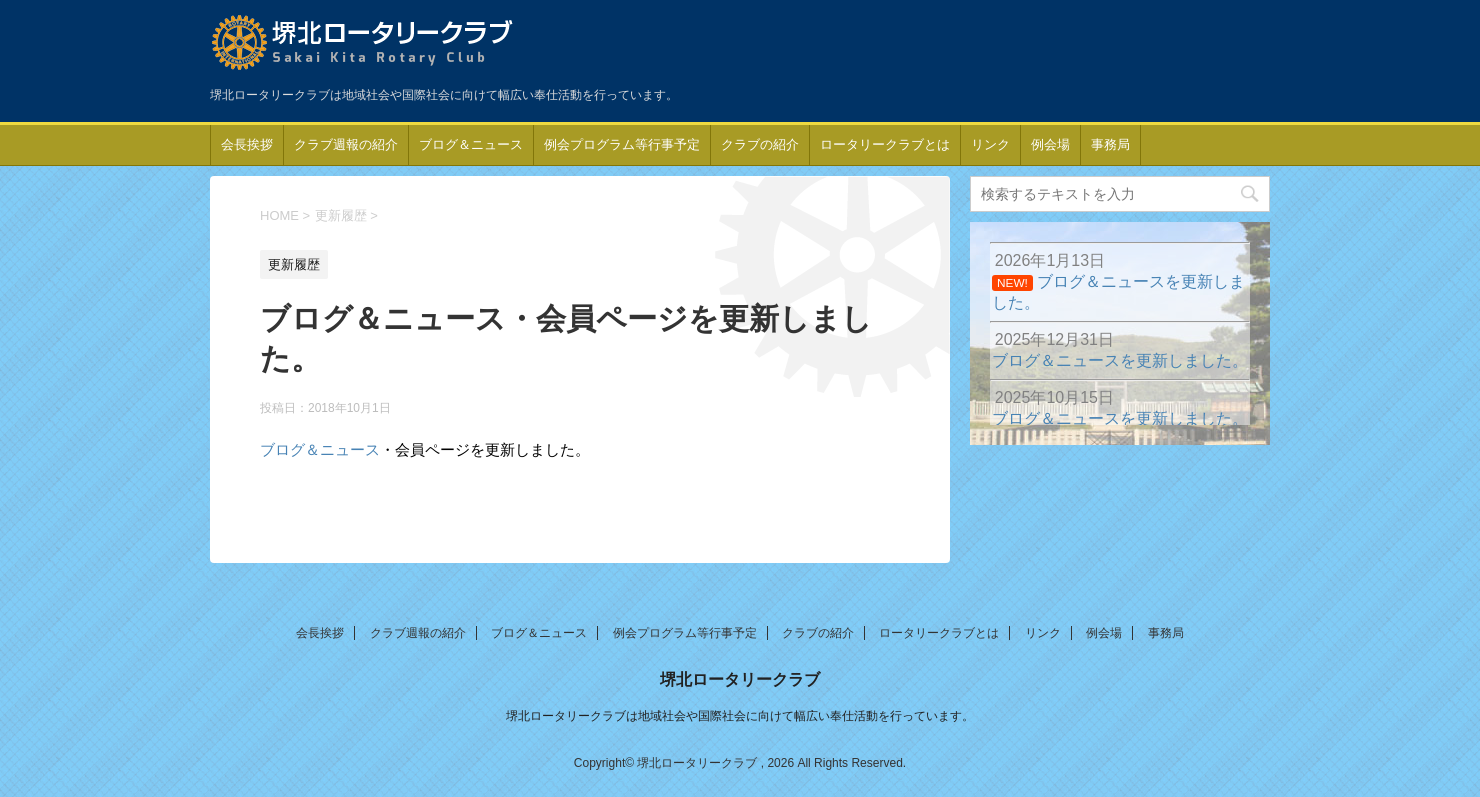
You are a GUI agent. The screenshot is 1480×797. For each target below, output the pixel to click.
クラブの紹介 (760, 144)
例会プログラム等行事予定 (622, 144)
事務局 (1110, 144)
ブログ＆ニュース (471, 144)
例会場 (1050, 144)
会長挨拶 (247, 144)
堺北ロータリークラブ (740, 679)
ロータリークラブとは (885, 144)
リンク (990, 144)
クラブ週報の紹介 (346, 144)
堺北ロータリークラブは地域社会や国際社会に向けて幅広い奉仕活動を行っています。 (740, 716)
